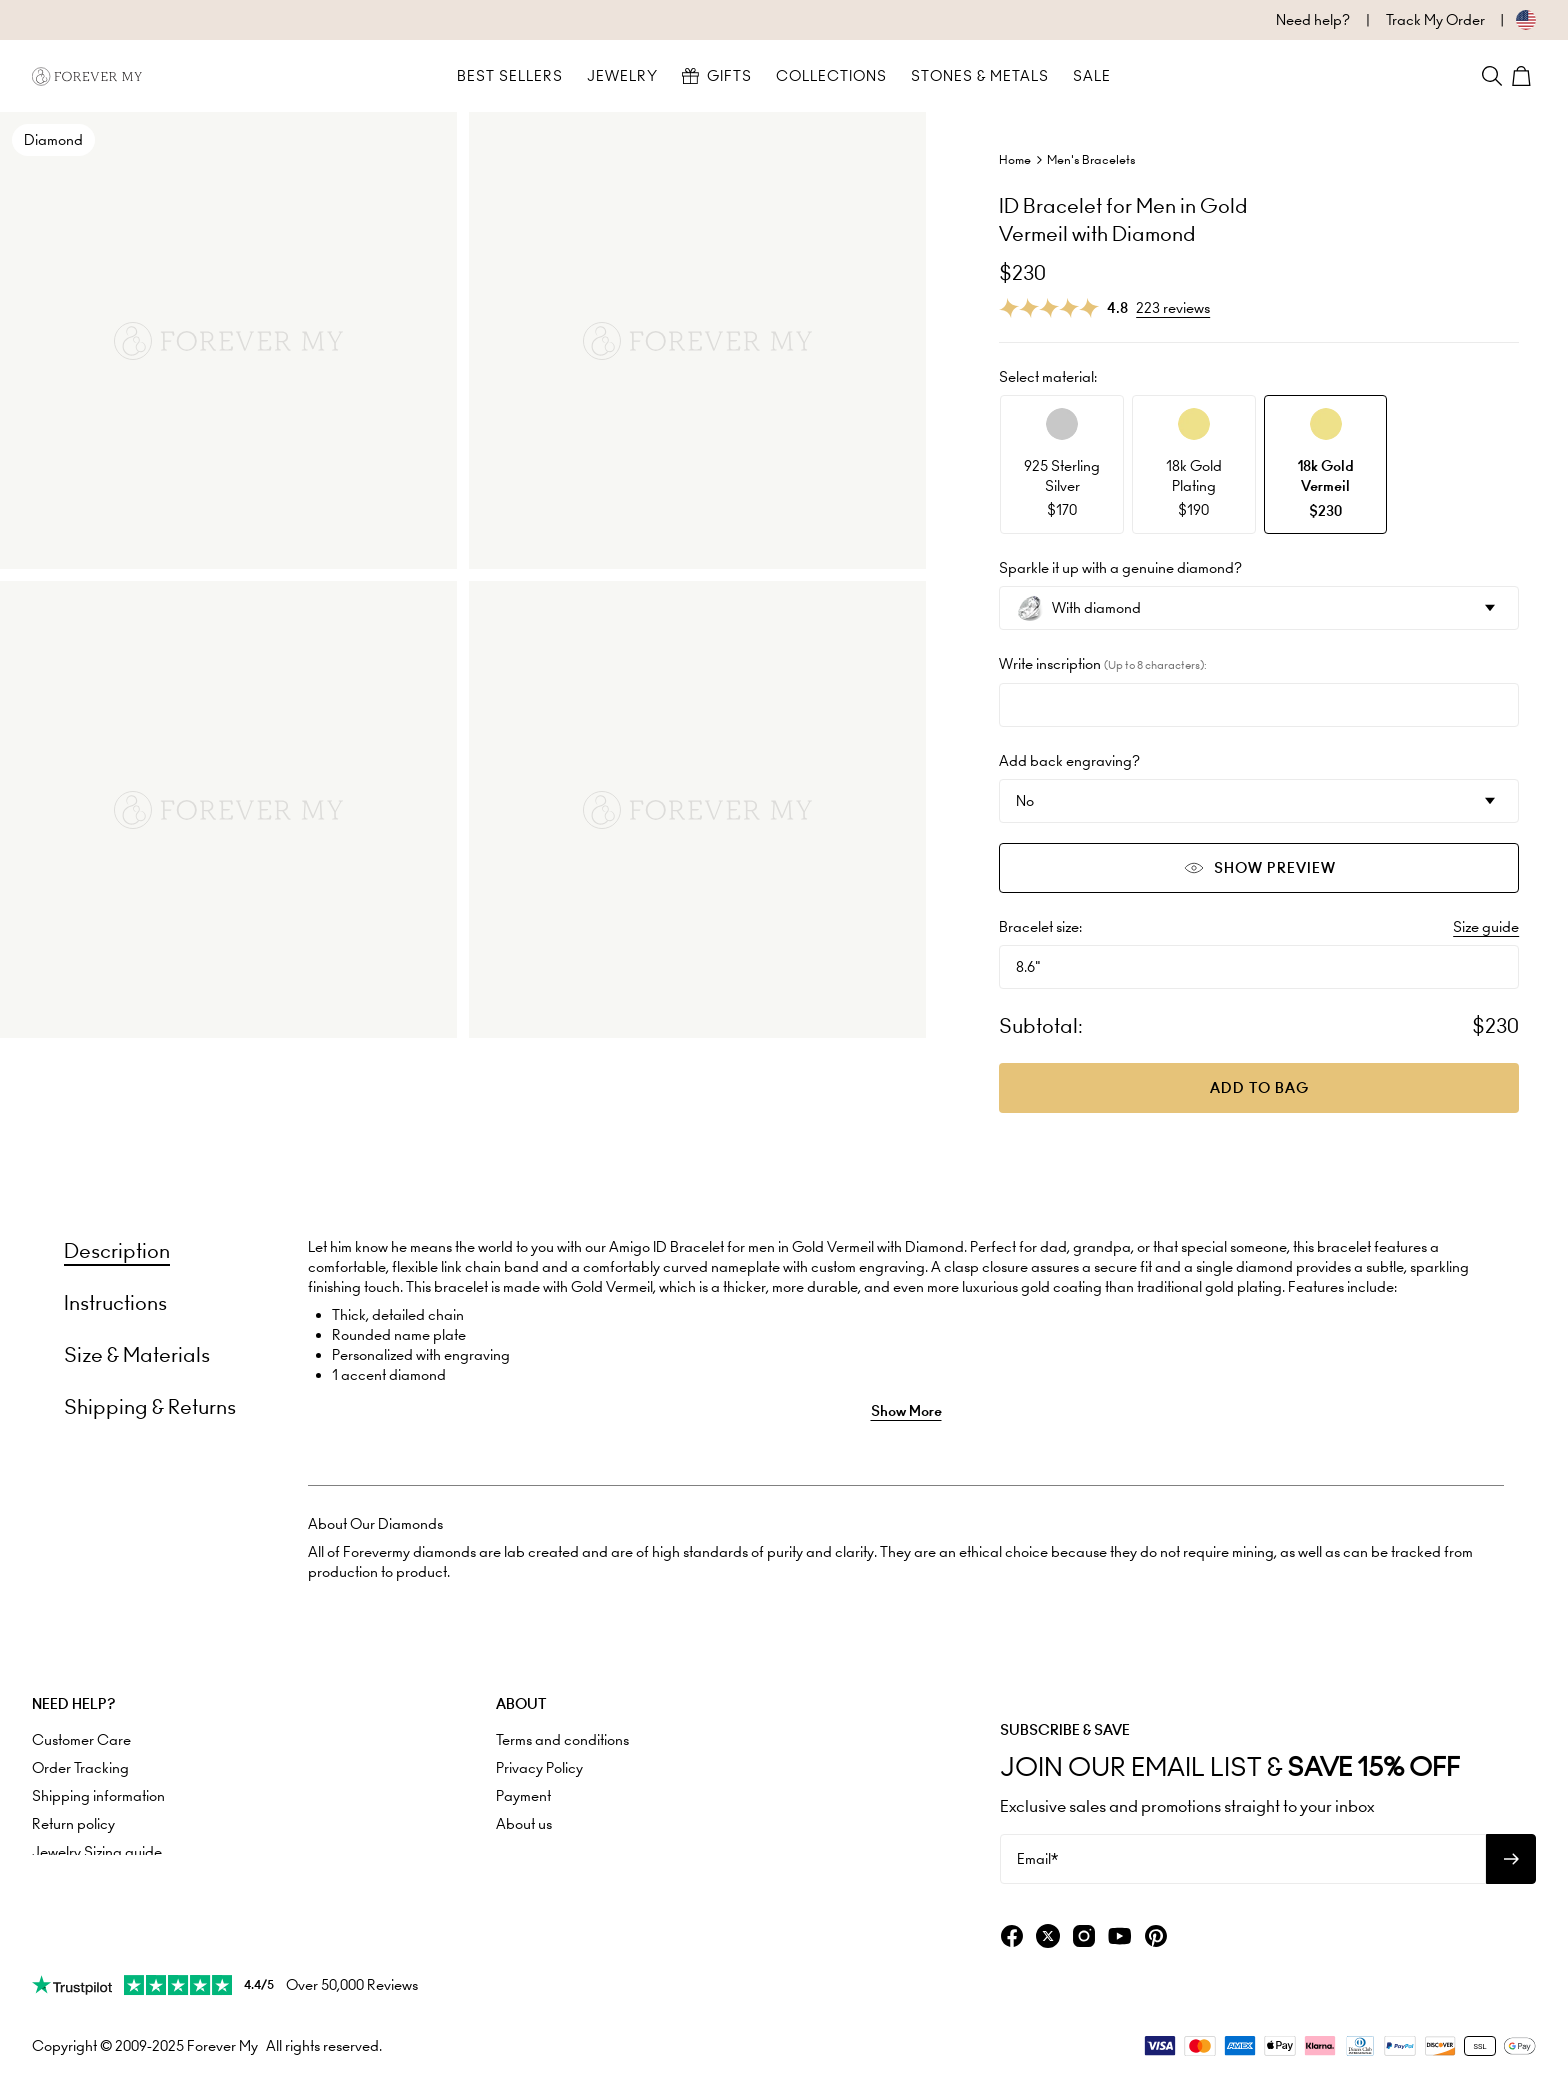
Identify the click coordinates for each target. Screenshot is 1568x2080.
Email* (1037, 1859)
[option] (1062, 464)
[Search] (1492, 76)
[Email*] (1243, 1859)
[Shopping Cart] (1524, 76)
